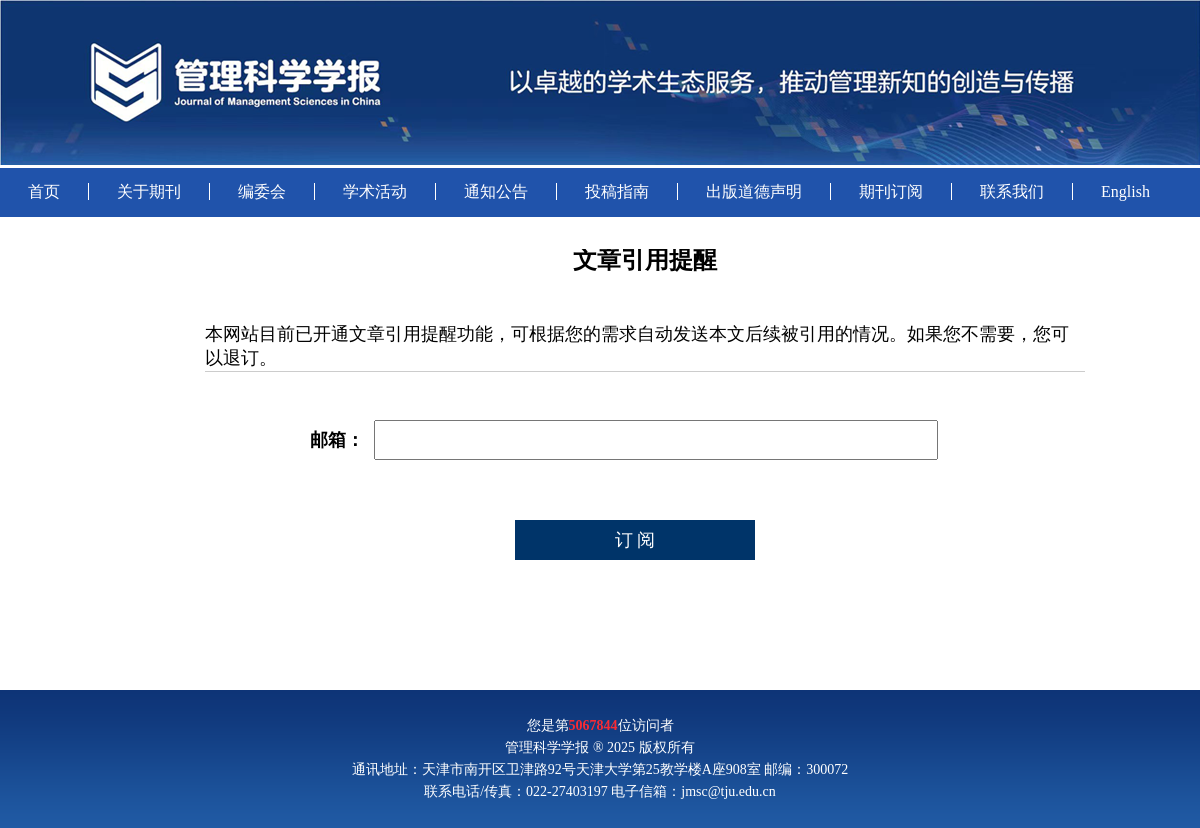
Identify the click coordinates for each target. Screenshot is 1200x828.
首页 (44, 191)
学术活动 (375, 191)
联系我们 (1012, 191)
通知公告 (496, 191)
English (1125, 191)
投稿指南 (617, 191)
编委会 (262, 191)
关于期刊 (149, 191)
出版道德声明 (754, 191)
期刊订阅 (891, 191)
